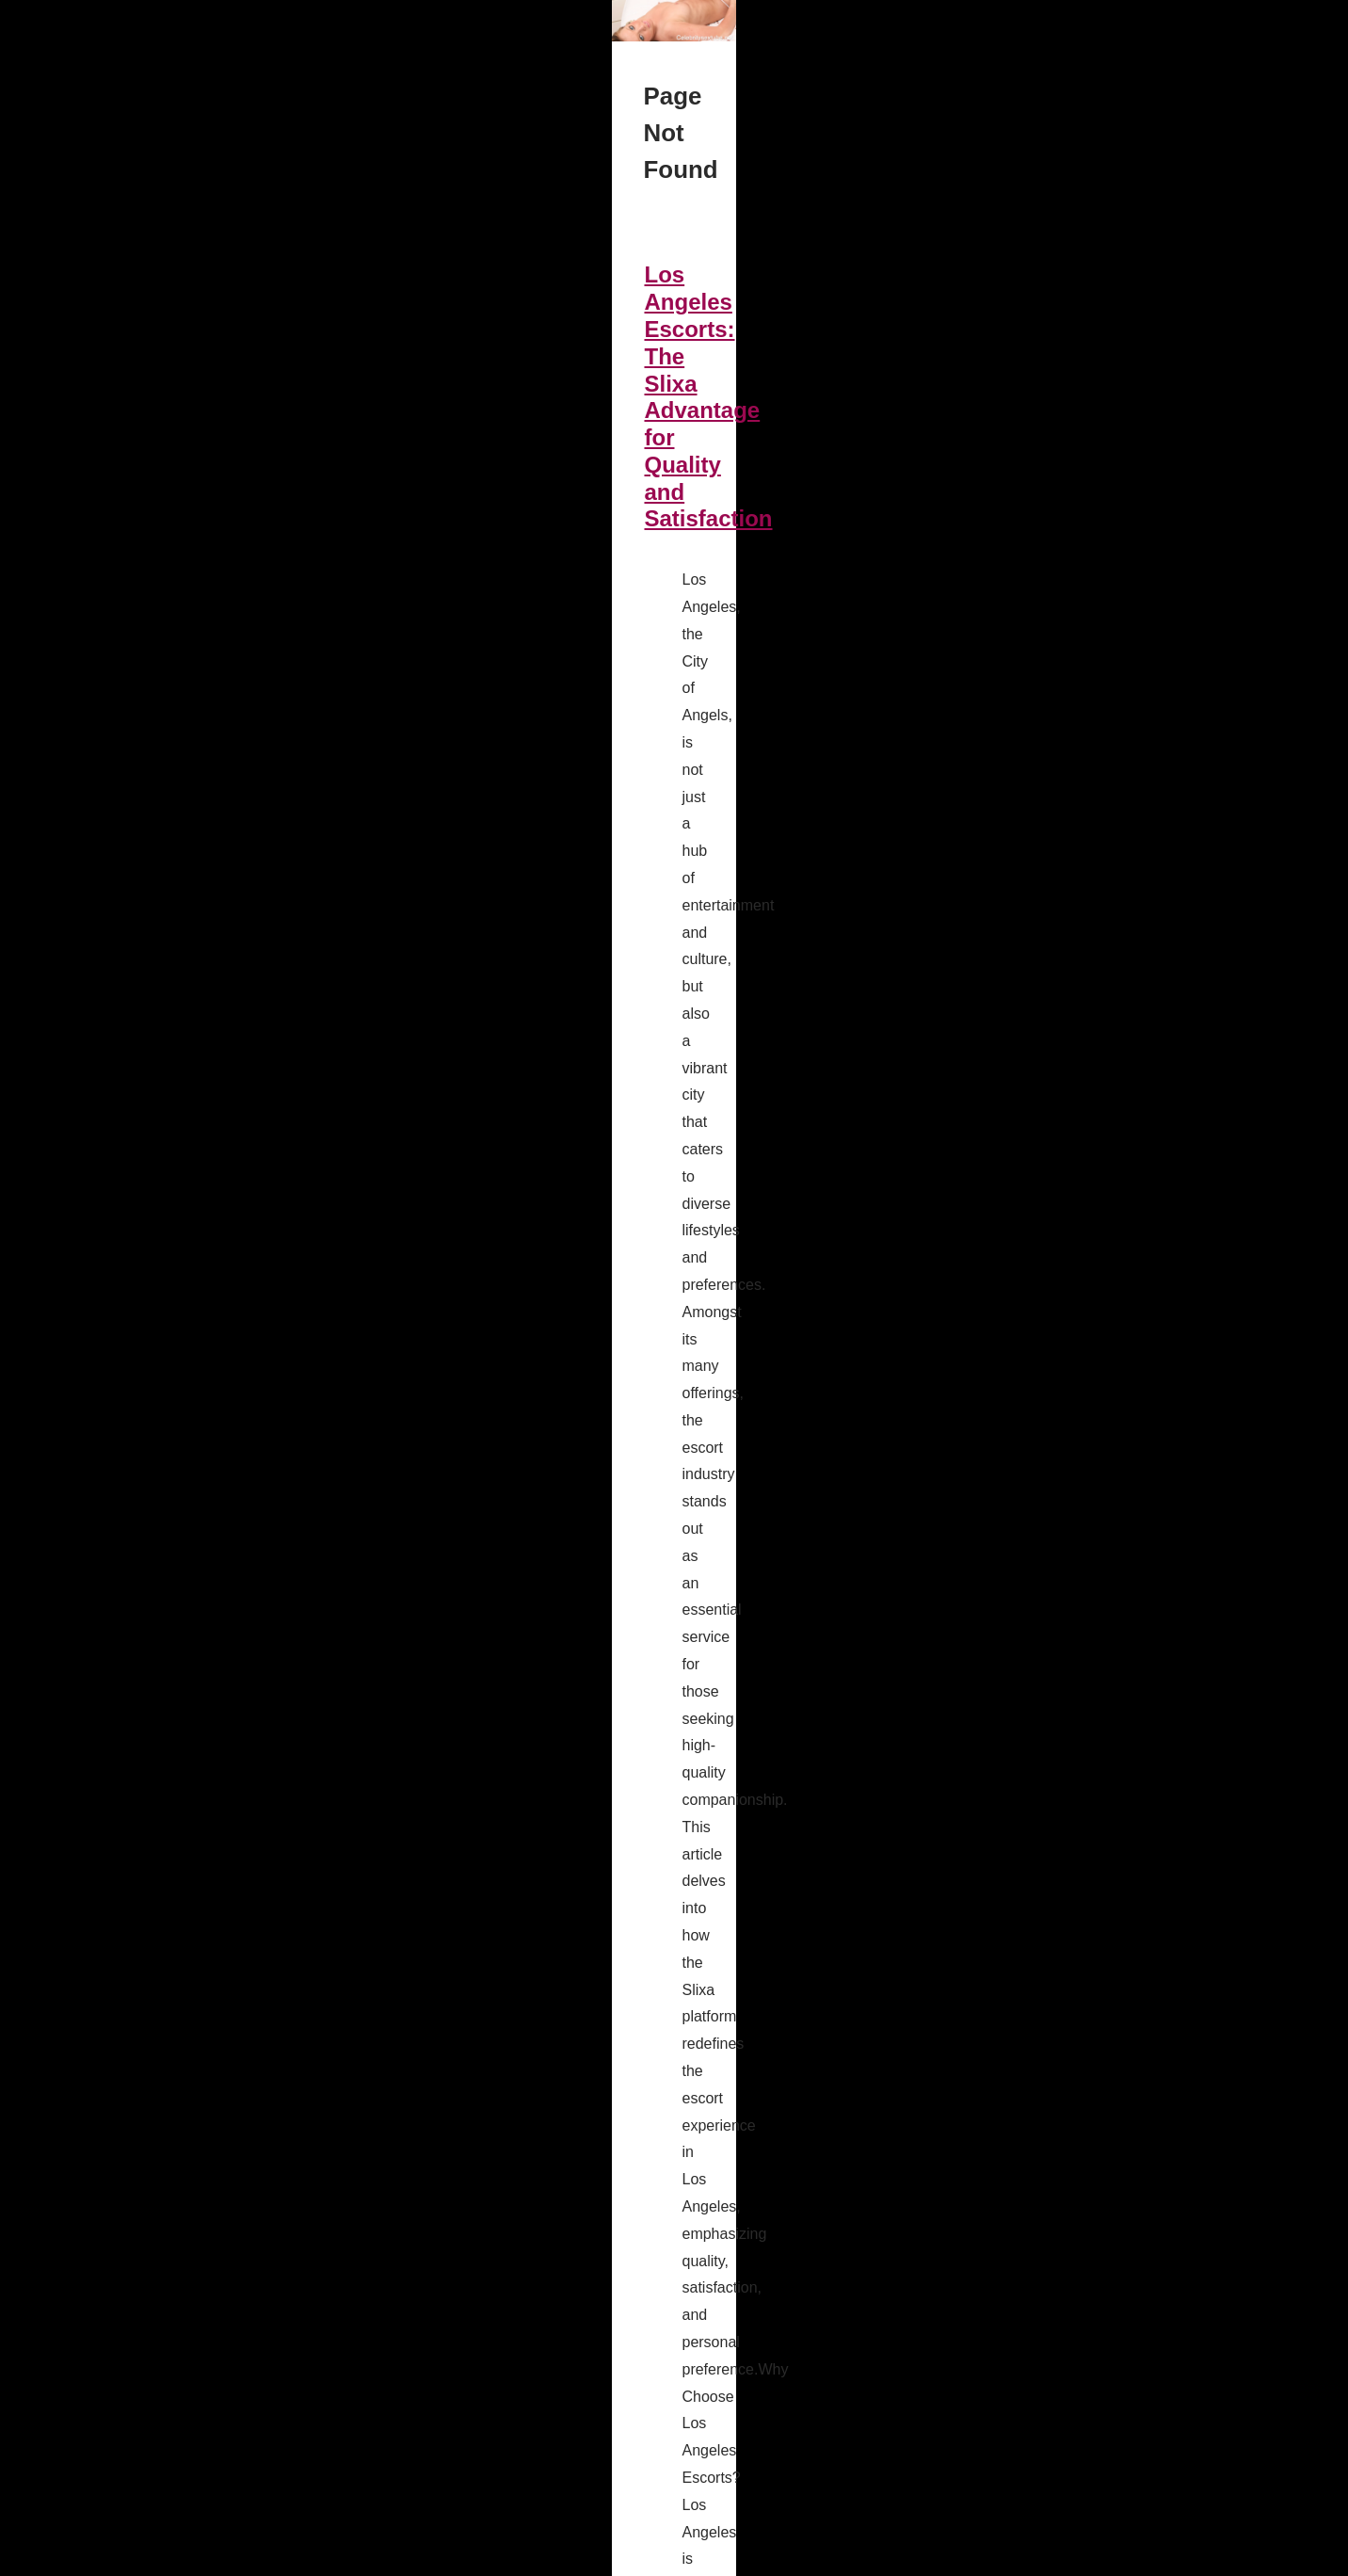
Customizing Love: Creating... (1069, 1097)
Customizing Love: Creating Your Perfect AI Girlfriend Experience (469, 2299)
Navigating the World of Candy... (1077, 1181)
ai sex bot (585, 1607)
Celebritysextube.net (207, 2556)
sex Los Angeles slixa (533, 716)
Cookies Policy (311, 2556)
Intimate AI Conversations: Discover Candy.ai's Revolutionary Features (499, 1122)
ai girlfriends (337, 2155)
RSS (373, 2556)
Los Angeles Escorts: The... (1062, 1367)
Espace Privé (562, 2556)
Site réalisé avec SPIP (456, 2556)
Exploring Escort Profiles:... (1061, 1408)
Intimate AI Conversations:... (1064, 1265)
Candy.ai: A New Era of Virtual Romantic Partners (382, 2012)
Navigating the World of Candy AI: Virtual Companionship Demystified (494, 834)
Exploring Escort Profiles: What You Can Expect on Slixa (423, 1724)
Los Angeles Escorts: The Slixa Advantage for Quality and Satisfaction (497, 546)
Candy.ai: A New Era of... (1055, 1223)
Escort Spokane (637, 1894)
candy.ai (450, 922)
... (624, 716)
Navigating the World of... (1055, 1140)
